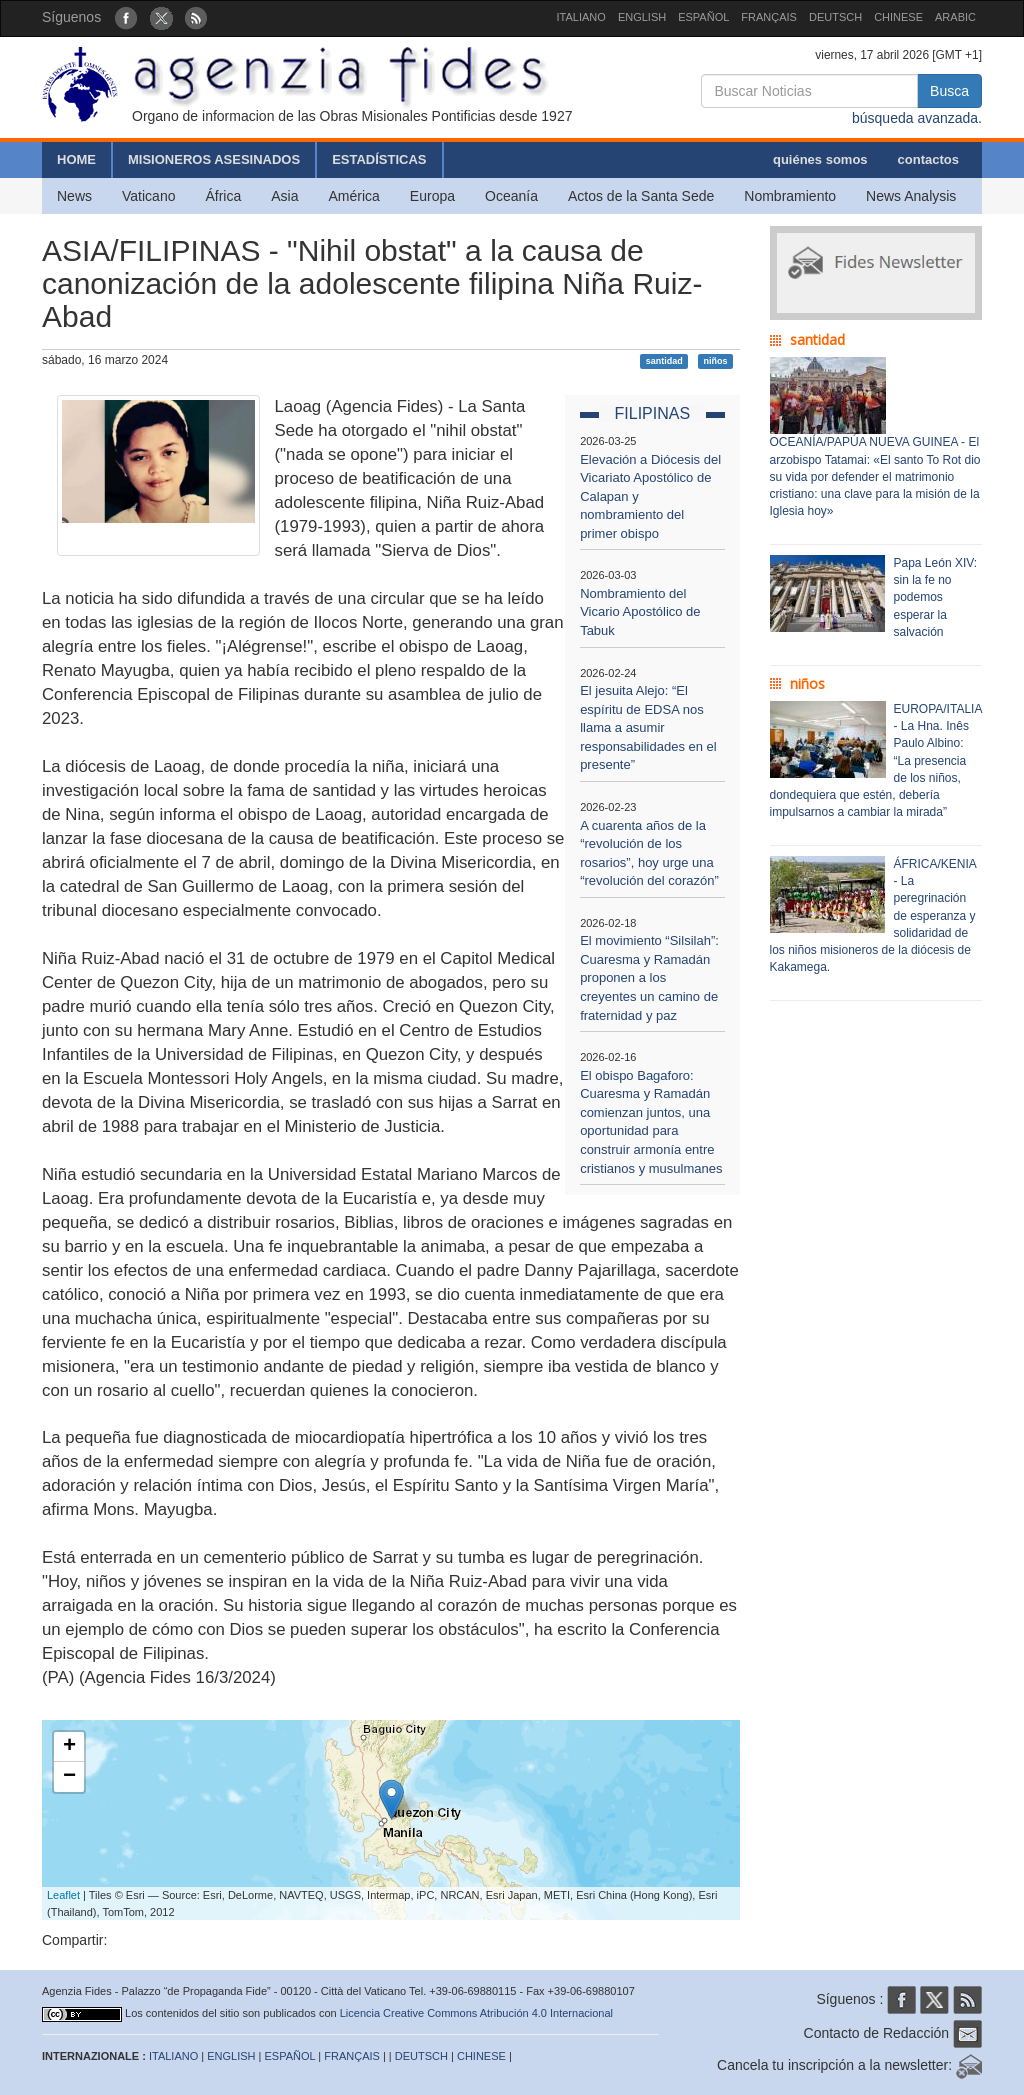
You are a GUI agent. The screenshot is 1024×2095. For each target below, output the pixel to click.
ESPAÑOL (703, 17)
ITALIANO (581, 17)
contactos (928, 159)
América (354, 196)
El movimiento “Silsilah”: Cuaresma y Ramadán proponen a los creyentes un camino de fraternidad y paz (649, 977)
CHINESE (898, 17)
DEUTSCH (835, 17)
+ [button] (69, 1747)
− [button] (69, 1777)
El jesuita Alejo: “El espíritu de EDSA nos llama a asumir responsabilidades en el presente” (648, 727)
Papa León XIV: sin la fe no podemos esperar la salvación (936, 597)
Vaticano (148, 196)
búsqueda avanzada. (917, 118)
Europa (432, 196)
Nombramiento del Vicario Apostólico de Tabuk (640, 612)
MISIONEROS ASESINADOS (214, 159)
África (223, 196)
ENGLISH (642, 17)
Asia (284, 196)
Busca (949, 91)
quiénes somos (820, 159)
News (74, 196)
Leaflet (63, 1895)
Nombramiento (790, 196)
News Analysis (911, 196)
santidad (664, 361)
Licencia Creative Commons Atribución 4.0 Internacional (476, 2013)
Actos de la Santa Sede (641, 196)
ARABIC (955, 17)
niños (715, 361)
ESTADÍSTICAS (379, 159)
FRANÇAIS (769, 17)
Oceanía (511, 196)
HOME (76, 159)
